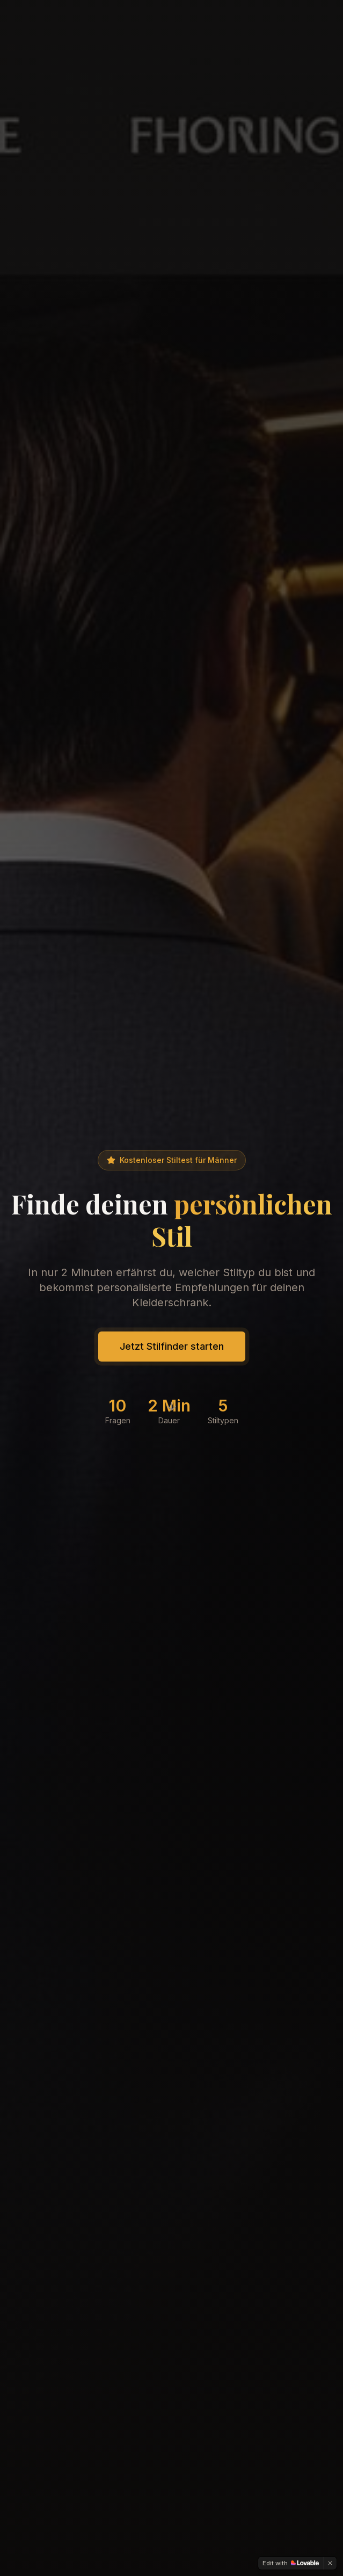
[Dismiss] (330, 2563)
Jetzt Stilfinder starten (172, 1346)
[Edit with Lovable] (290, 2563)
